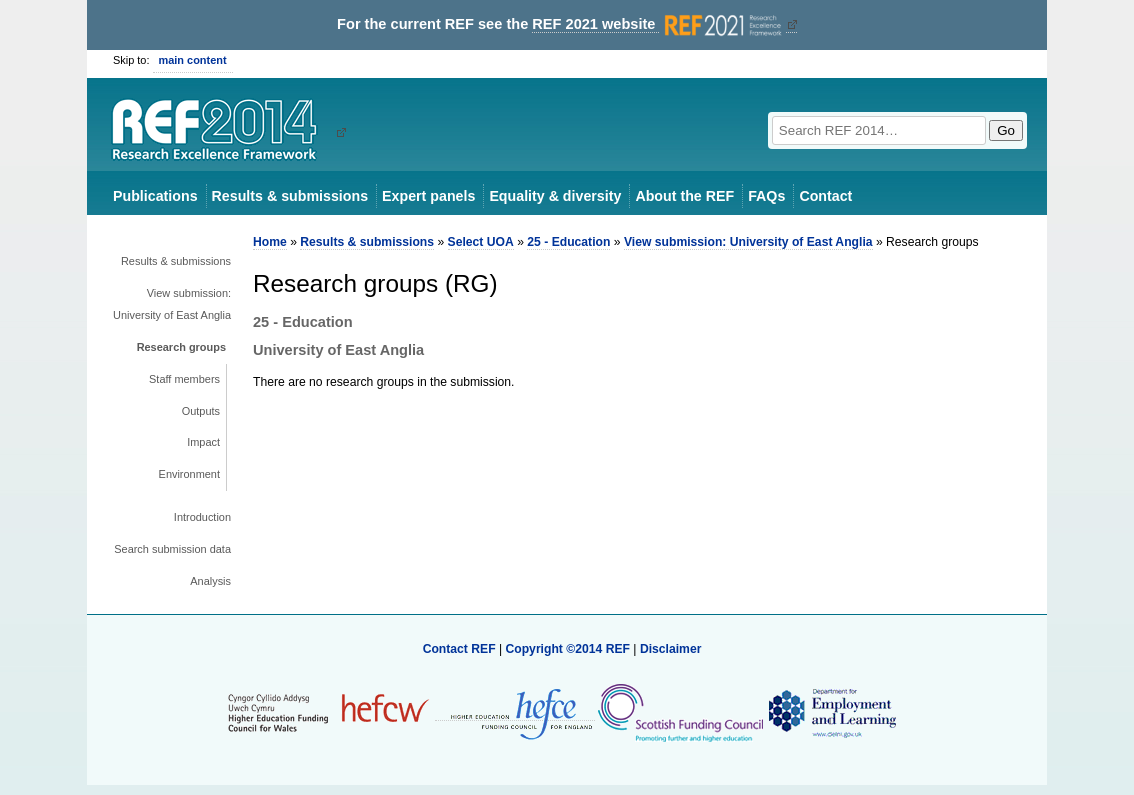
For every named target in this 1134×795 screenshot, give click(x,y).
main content (193, 60)
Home (270, 242)
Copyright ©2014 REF (569, 649)
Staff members (184, 379)
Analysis (210, 581)
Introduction (202, 517)
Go (1006, 130)
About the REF (684, 196)
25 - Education (568, 242)
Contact (825, 196)
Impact (203, 442)
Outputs (201, 411)
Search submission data (172, 549)
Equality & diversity (555, 196)
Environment (189, 474)
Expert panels (428, 196)
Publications (155, 196)
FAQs (766, 196)
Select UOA (481, 242)
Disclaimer (671, 649)
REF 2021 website (658, 24)
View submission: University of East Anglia (172, 304)
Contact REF (459, 649)
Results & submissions (290, 196)
